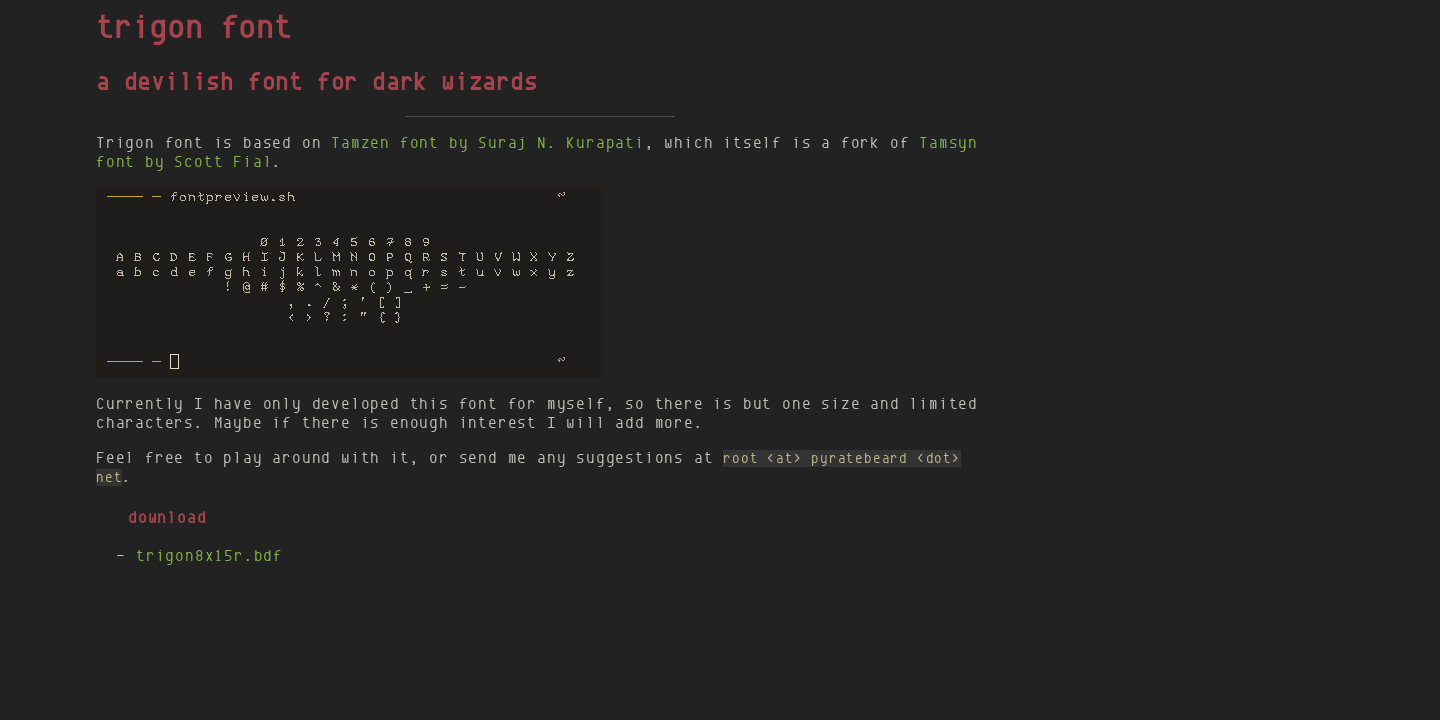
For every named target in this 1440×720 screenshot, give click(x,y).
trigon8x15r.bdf (209, 555)
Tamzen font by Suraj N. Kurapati (488, 142)
